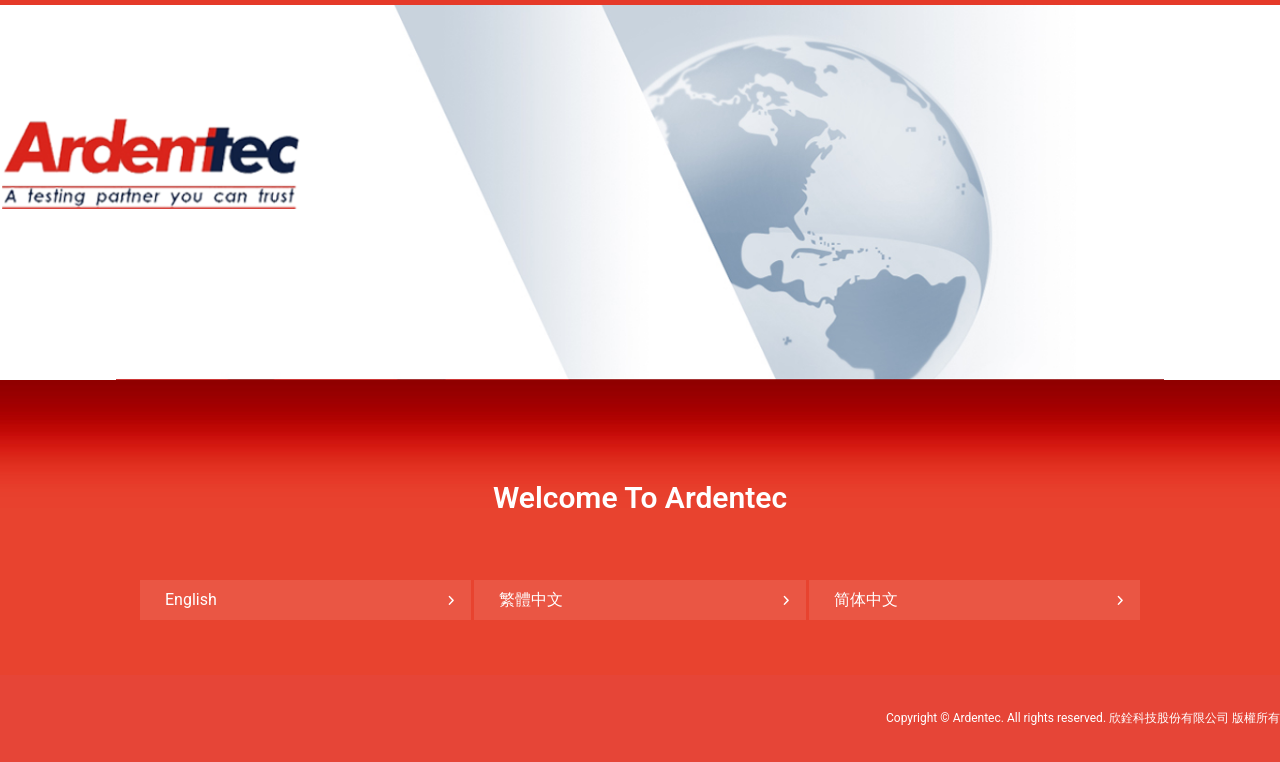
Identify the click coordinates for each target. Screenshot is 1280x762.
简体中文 (866, 599)
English (191, 599)
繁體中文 (531, 599)
